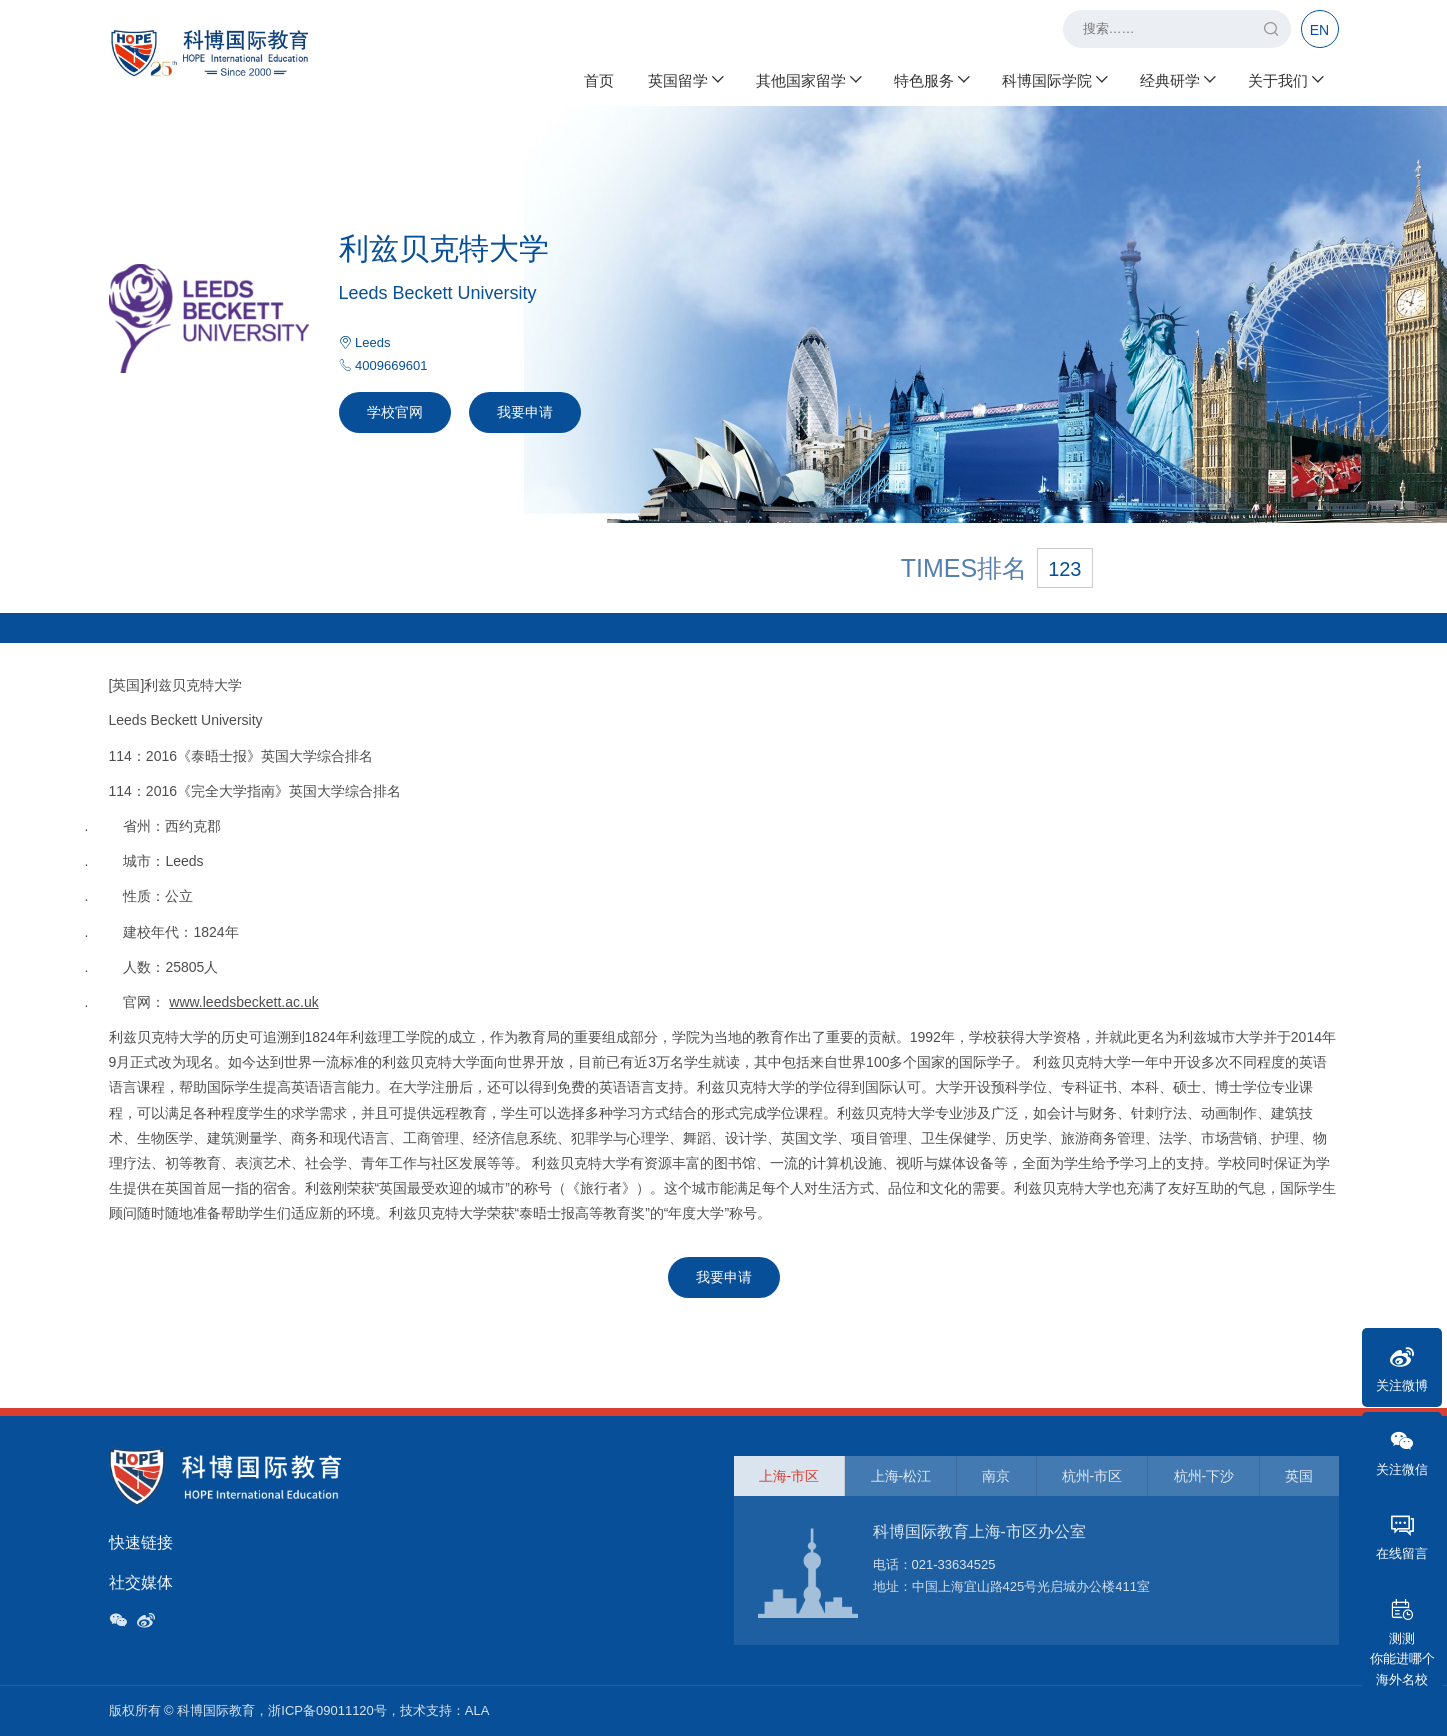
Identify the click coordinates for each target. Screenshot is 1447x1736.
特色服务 (931, 80)
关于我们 (1285, 80)
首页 (599, 80)
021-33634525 (954, 1564)
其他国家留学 (808, 80)
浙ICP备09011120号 (327, 1710)
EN (1319, 30)
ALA (477, 1710)
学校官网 (395, 412)
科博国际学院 (1054, 80)
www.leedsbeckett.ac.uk (243, 1002)
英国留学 (685, 80)
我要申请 (525, 412)
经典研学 (1177, 80)
